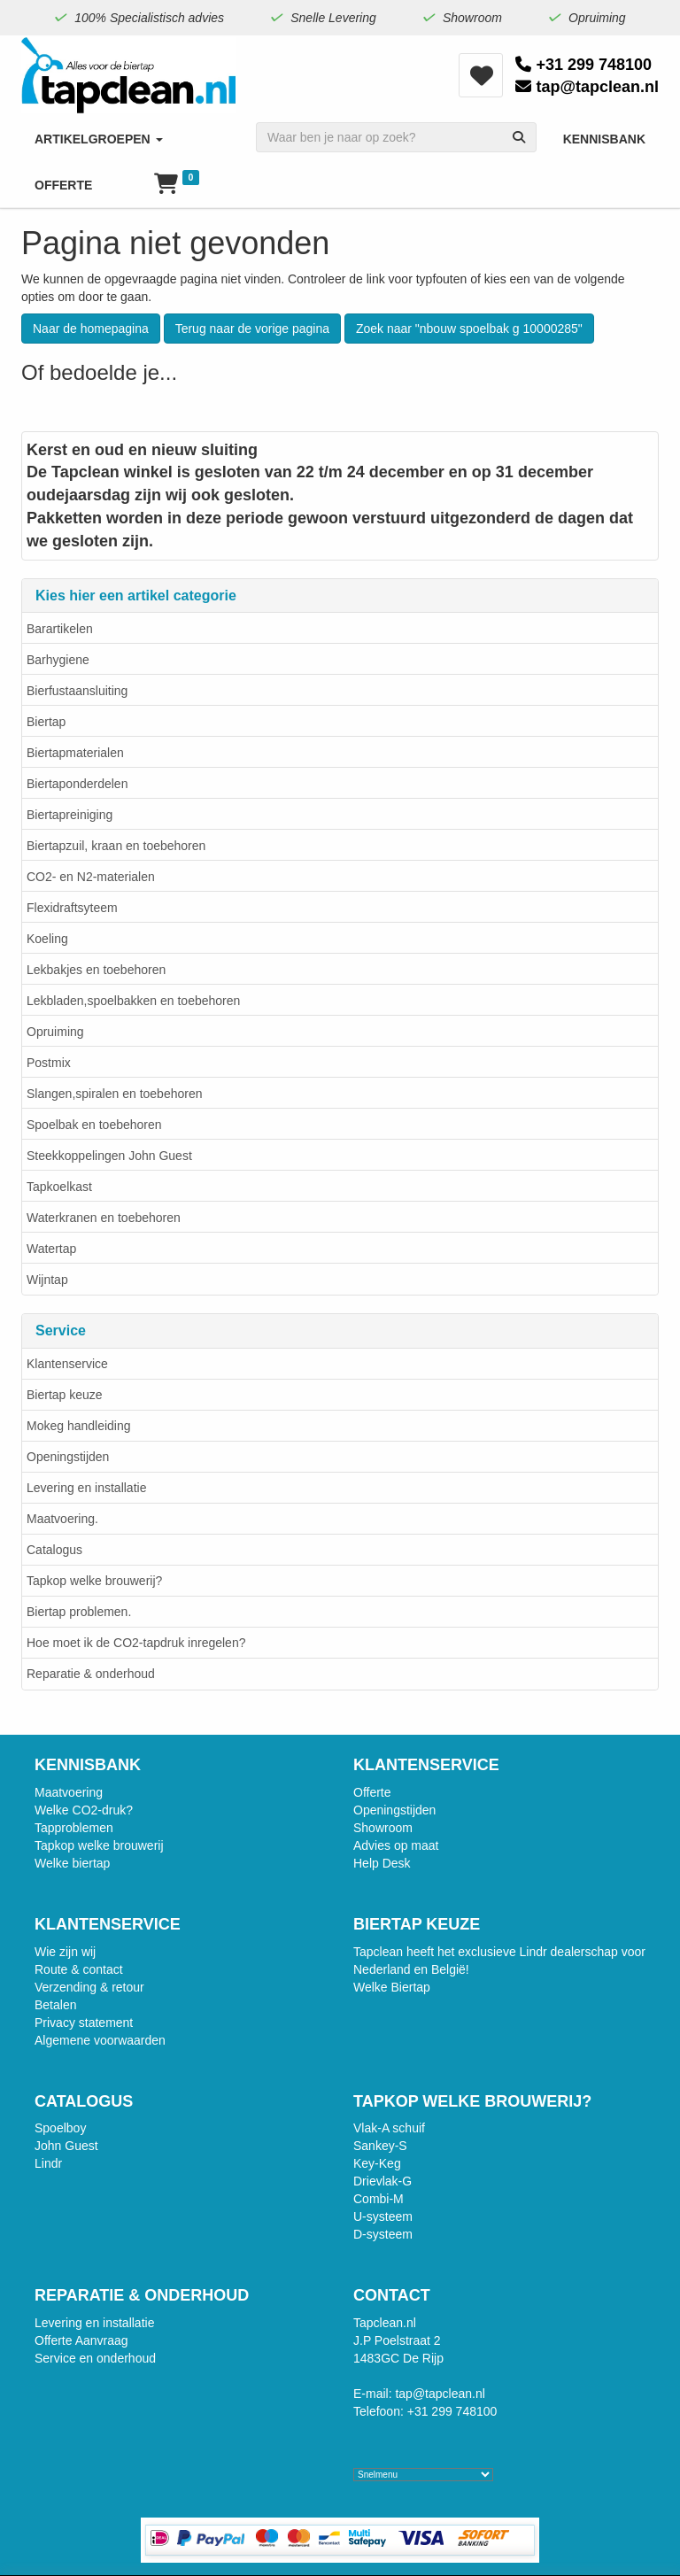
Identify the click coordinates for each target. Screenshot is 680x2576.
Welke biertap (72, 1863)
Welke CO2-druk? (84, 1810)
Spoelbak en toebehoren (94, 1125)
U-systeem (383, 2216)
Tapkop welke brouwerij (99, 1845)
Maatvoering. (62, 1519)
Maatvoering (69, 1792)
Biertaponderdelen (77, 784)
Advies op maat (396, 1845)
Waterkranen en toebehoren (104, 1218)
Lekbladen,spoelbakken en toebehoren (133, 1001)
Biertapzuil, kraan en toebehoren (116, 846)
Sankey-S (380, 2146)
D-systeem (383, 2234)
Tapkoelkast (59, 1187)
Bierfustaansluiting (77, 691)
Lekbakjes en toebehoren (96, 970)
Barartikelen (60, 629)
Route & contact (79, 1969)
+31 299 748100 (583, 64)
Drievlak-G (382, 2181)
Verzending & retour (89, 1987)
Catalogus (54, 1550)
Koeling (47, 939)
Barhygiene (58, 660)
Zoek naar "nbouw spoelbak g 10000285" (469, 328)
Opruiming (55, 1032)
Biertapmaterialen (75, 753)
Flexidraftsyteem (72, 908)
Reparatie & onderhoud (91, 1674)
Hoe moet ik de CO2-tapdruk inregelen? (136, 1643)
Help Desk (382, 1863)
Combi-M (378, 2199)
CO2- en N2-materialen (91, 877)
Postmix (49, 1063)
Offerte (372, 1792)
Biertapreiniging (69, 815)
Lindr (48, 2163)
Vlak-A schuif (389, 2128)
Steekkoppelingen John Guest (109, 1156)
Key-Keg (377, 2163)
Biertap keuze (65, 1395)
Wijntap (47, 1280)
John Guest (66, 2146)
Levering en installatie (86, 1488)
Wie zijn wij (65, 1952)
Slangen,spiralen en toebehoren (115, 1094)
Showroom (383, 1828)
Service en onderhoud (95, 2358)
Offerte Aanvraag (81, 2340)
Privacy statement (84, 2022)
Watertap (51, 1249)
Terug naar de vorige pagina (252, 328)
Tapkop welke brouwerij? (94, 1581)
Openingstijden (68, 1457)
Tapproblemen (74, 1828)
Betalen (55, 2005)
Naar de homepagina (91, 328)
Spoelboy (60, 2128)
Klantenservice (67, 1364)
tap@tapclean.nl (587, 87)
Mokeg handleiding (79, 1426)
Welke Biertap (391, 1987)
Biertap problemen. (79, 1612)
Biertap (46, 722)
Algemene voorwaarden (100, 2040)
